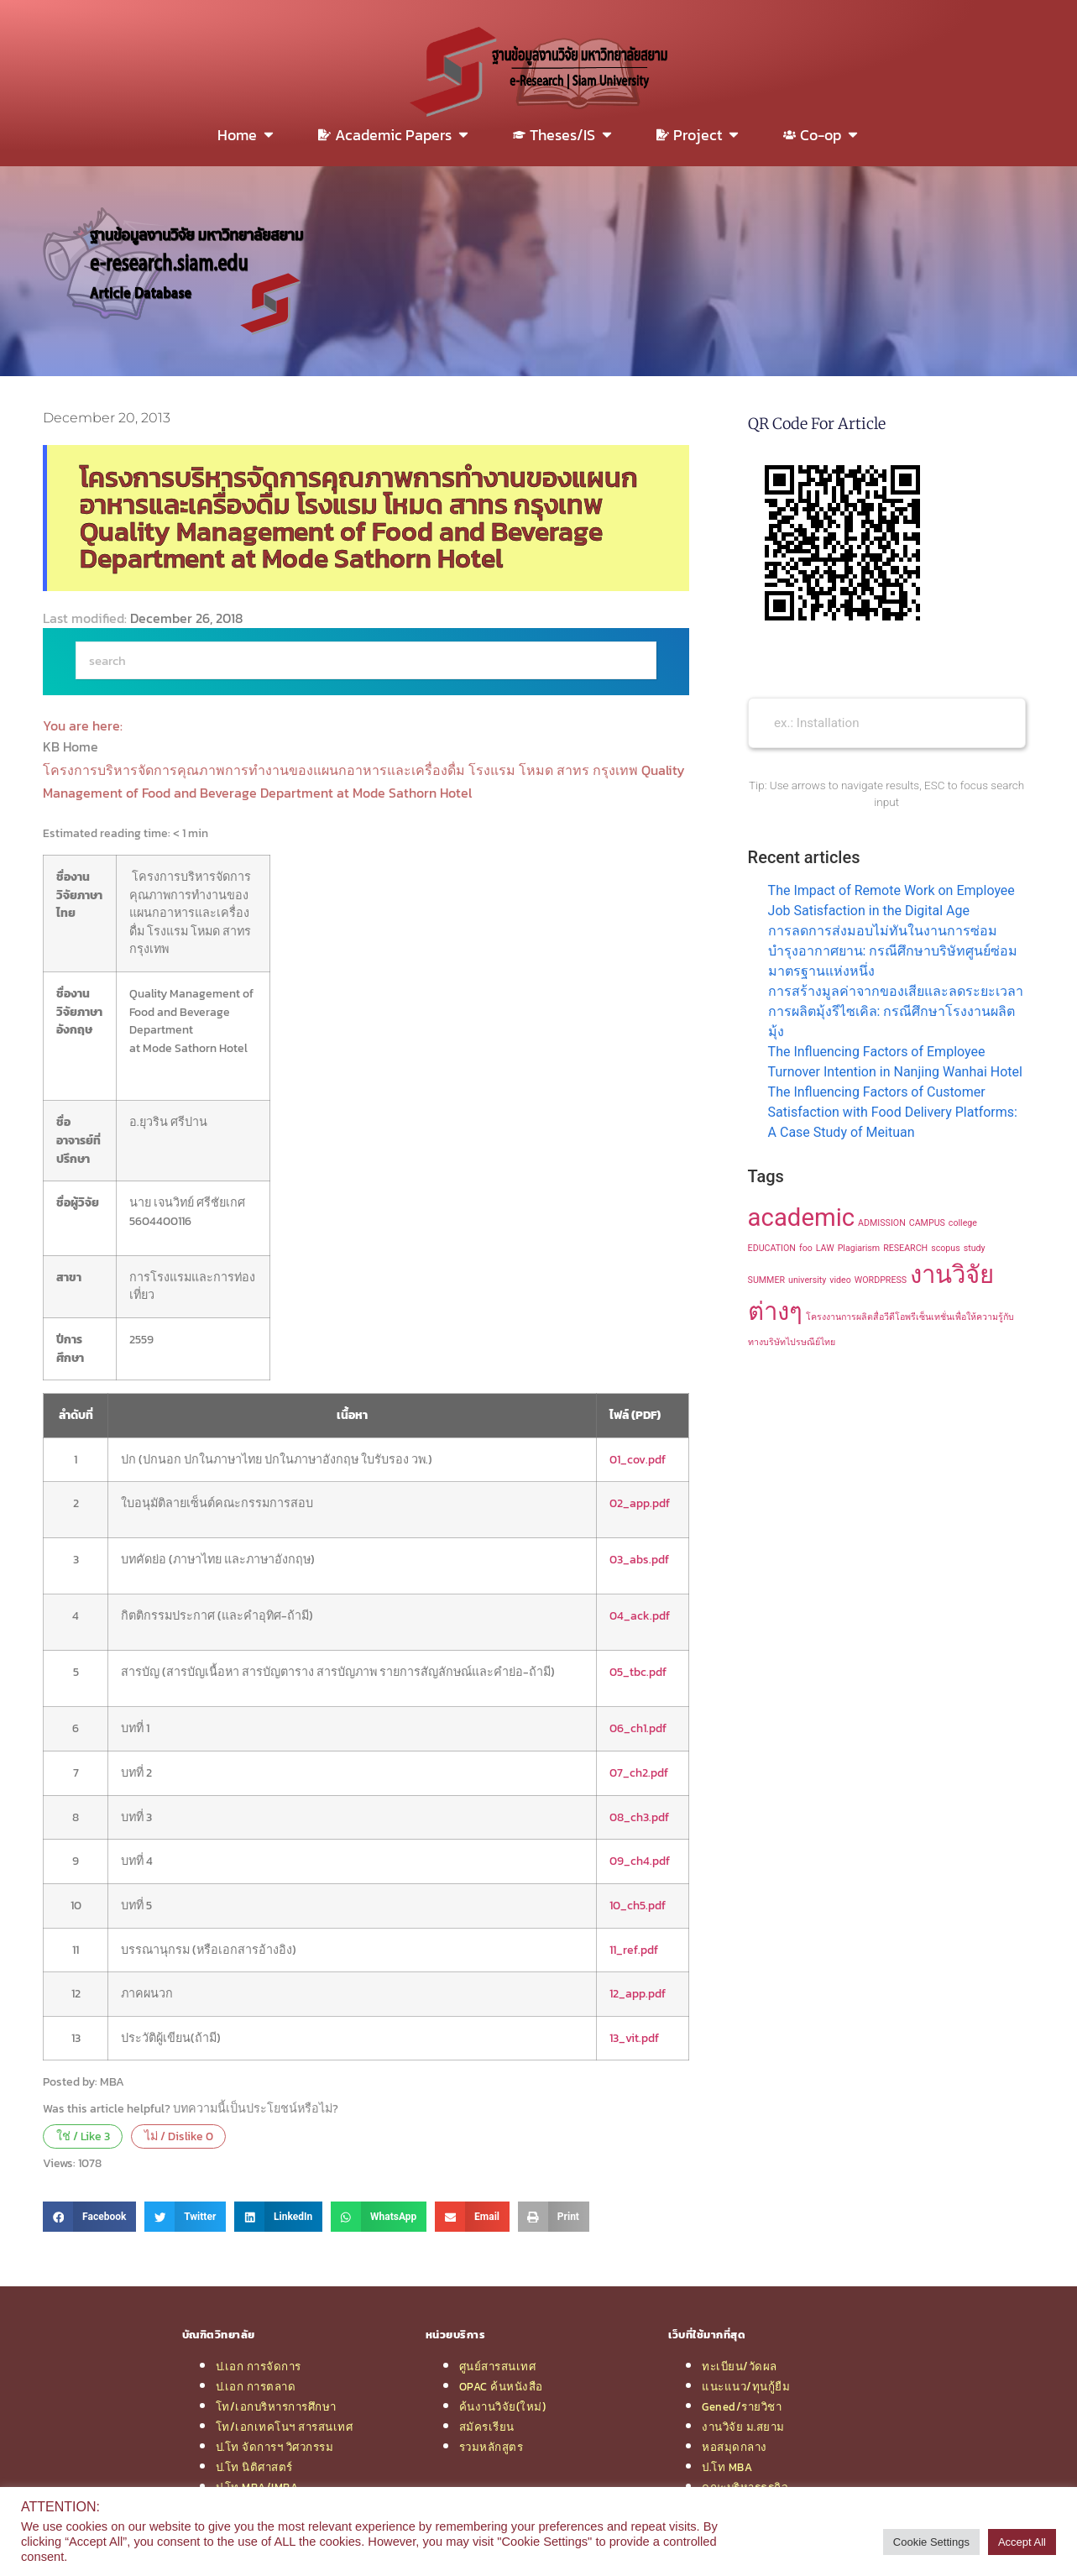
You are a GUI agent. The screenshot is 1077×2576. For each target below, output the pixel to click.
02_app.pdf (639, 1503)
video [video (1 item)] (840, 1280)
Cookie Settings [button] (931, 2542)
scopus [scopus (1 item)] (945, 1248)
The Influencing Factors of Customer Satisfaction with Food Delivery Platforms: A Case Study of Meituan (892, 1112)
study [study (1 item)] (975, 1248)
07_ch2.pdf (638, 1772)
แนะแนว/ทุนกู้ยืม (746, 2386)
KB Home (72, 746)
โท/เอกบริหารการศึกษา (276, 2406)
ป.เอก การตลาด (256, 2386)
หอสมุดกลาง (734, 2446)
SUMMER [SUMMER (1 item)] (766, 1280)
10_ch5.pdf (637, 1905)
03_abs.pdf (639, 1559)
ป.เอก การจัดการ (258, 2366)
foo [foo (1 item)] (806, 1248)
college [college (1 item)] (963, 1222)
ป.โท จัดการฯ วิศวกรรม (275, 2446)
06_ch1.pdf (638, 1728)
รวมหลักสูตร (491, 2446)
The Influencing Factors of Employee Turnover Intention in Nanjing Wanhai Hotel (895, 1062)
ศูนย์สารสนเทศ (497, 2366)
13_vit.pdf (634, 2038)
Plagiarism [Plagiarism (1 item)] (859, 1248)
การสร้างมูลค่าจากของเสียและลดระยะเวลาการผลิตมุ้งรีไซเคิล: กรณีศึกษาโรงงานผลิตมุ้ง (895, 1011)
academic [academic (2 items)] (801, 1217)
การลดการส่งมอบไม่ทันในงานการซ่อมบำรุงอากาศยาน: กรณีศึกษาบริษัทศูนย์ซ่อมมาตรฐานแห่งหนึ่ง (893, 951)
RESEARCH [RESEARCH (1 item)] (905, 1248)
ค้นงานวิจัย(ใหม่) (502, 2406)
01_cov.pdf (637, 1459)
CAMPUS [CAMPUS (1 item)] (927, 1222)
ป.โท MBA (727, 2466)
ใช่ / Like (83, 2136)
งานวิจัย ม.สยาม (743, 2426)
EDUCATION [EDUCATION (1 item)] (772, 1248)
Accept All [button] (1022, 2542)
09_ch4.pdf (639, 1860)
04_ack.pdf (639, 1615)
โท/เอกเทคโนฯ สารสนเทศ (284, 2426)
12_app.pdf (637, 1993)
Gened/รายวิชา (742, 2406)
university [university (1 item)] (807, 1280)
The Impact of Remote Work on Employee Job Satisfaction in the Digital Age (891, 900)
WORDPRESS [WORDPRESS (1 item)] (881, 1280)
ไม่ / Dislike (178, 2136)
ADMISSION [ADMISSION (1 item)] (882, 1222)
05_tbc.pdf (638, 1671)
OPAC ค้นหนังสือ (501, 2386)
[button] (89, 2217)
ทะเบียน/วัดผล (739, 2366)
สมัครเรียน (487, 2426)
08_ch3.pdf (639, 1817)
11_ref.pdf (633, 1949)
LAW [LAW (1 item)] (825, 1248)
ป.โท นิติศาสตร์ (254, 2466)
